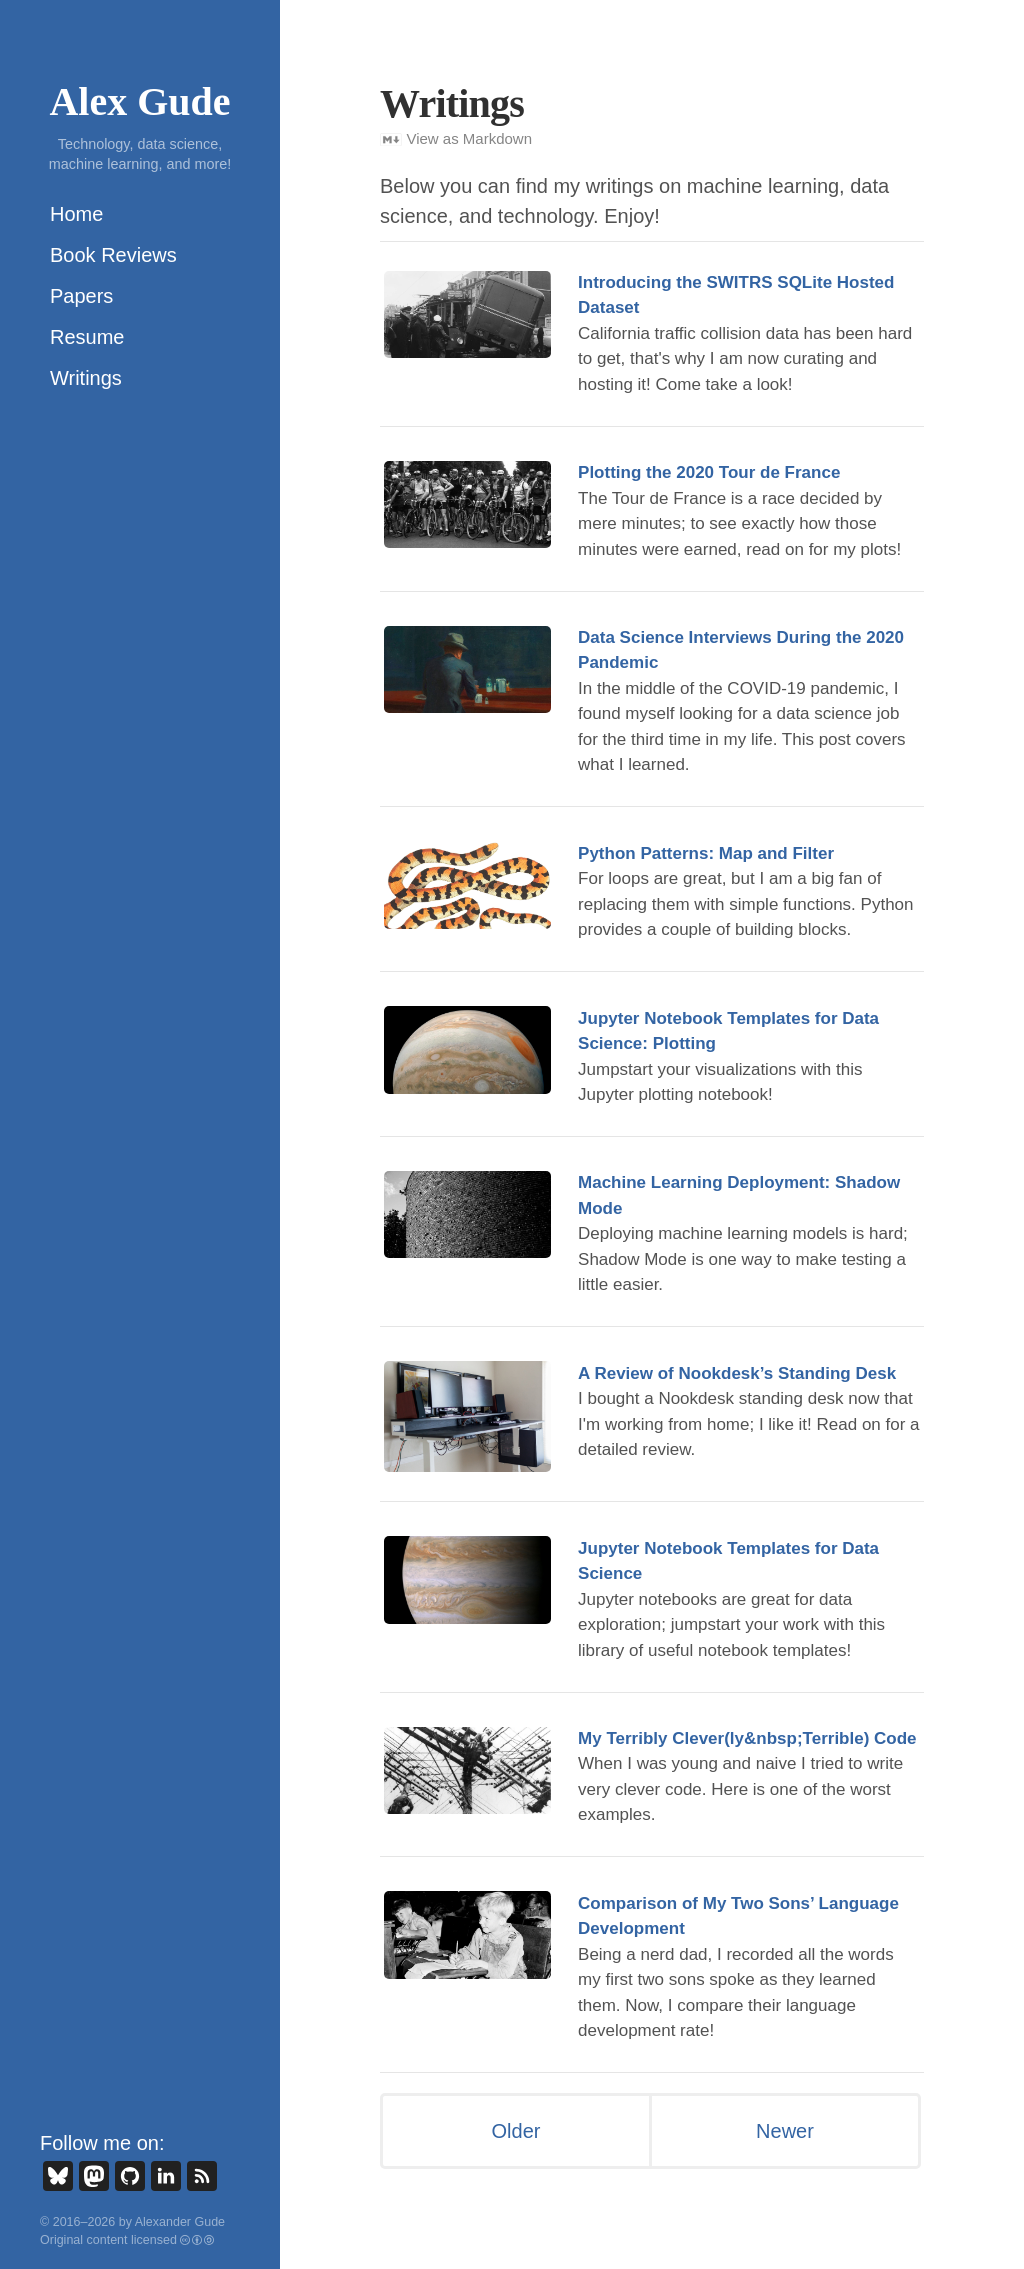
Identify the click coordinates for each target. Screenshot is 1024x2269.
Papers (81, 296)
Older (516, 2131)
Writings (86, 378)
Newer (785, 2131)
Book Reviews (113, 255)
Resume (87, 337)
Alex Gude (139, 101)
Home (76, 214)
